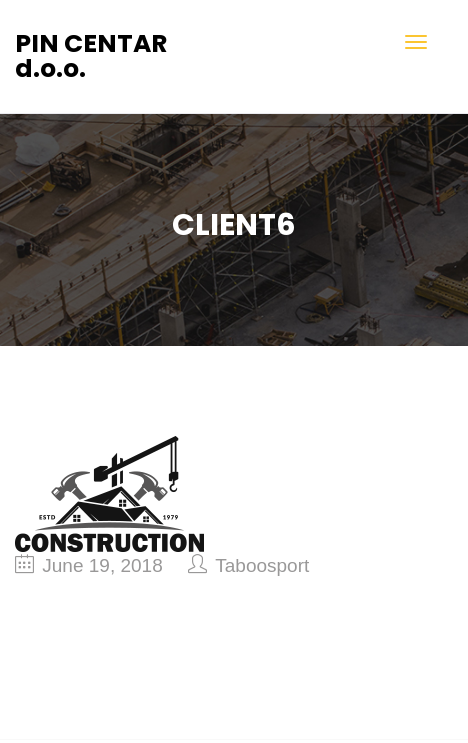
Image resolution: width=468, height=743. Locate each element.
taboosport (262, 565)
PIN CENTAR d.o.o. (91, 56)
